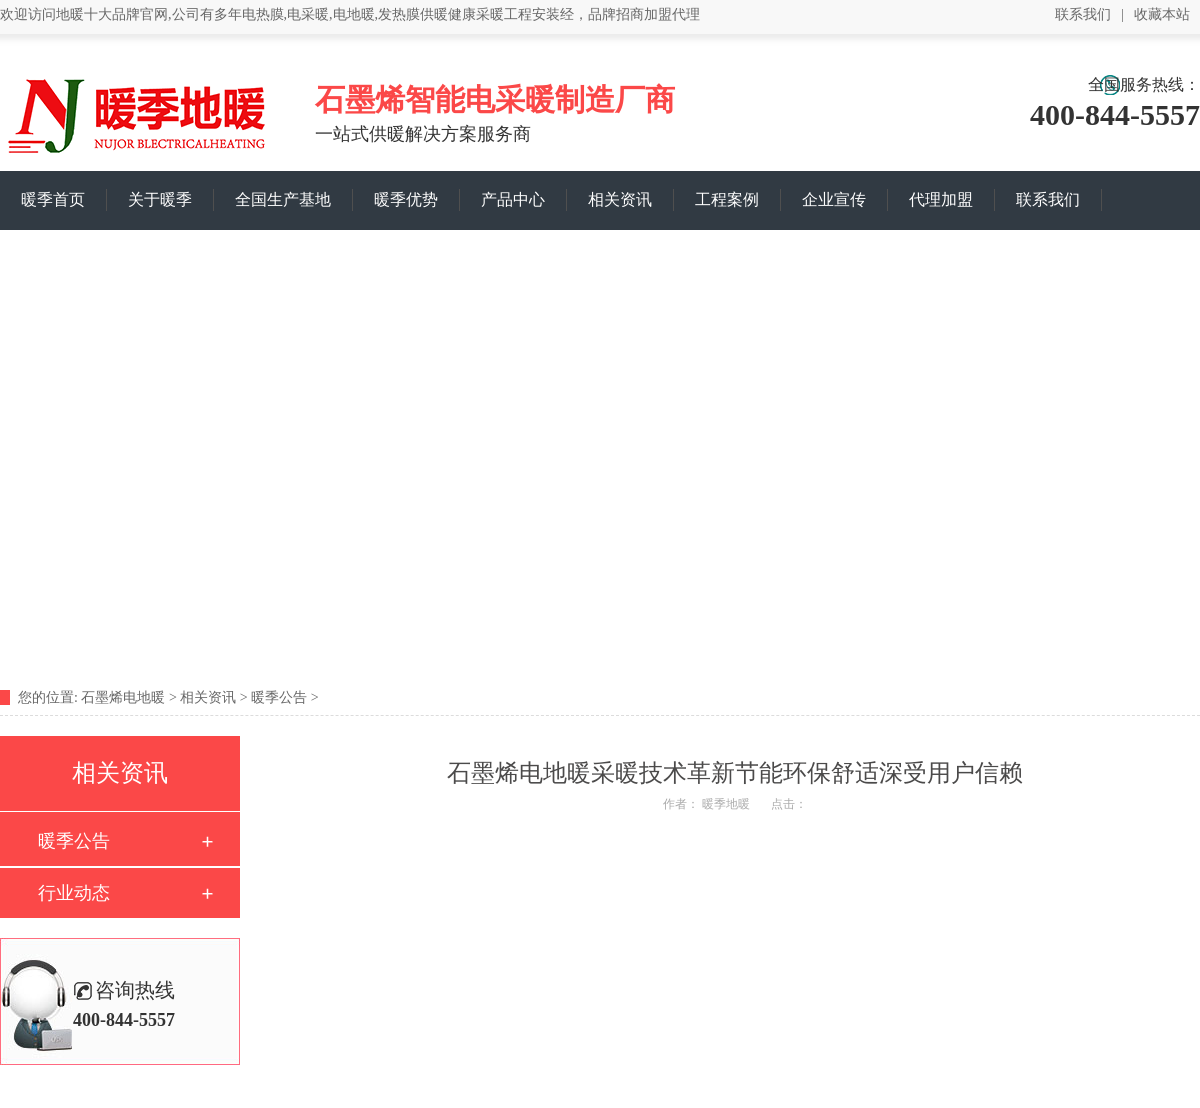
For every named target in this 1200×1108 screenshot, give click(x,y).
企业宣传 (834, 199)
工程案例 (727, 199)
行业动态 (74, 893)
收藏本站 (1162, 14)
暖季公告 (279, 697)
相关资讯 (620, 199)
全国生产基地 (283, 199)
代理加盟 (941, 199)
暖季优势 (406, 199)
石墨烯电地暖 (123, 697)
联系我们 (1083, 14)
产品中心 (513, 199)
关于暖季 (160, 199)
